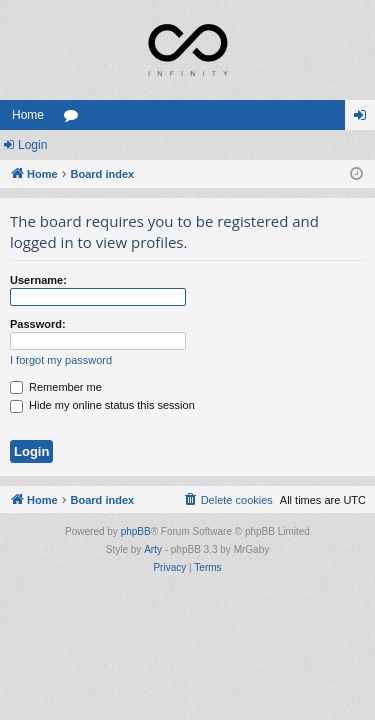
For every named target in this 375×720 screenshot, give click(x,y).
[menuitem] (228, 500)
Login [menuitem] (364, 119)
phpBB (136, 531)
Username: (38, 280)
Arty (153, 549)
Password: (38, 324)
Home (28, 115)
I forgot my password (61, 360)
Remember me (56, 387)
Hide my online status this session (102, 405)
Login (32, 145)
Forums (75, 119)
